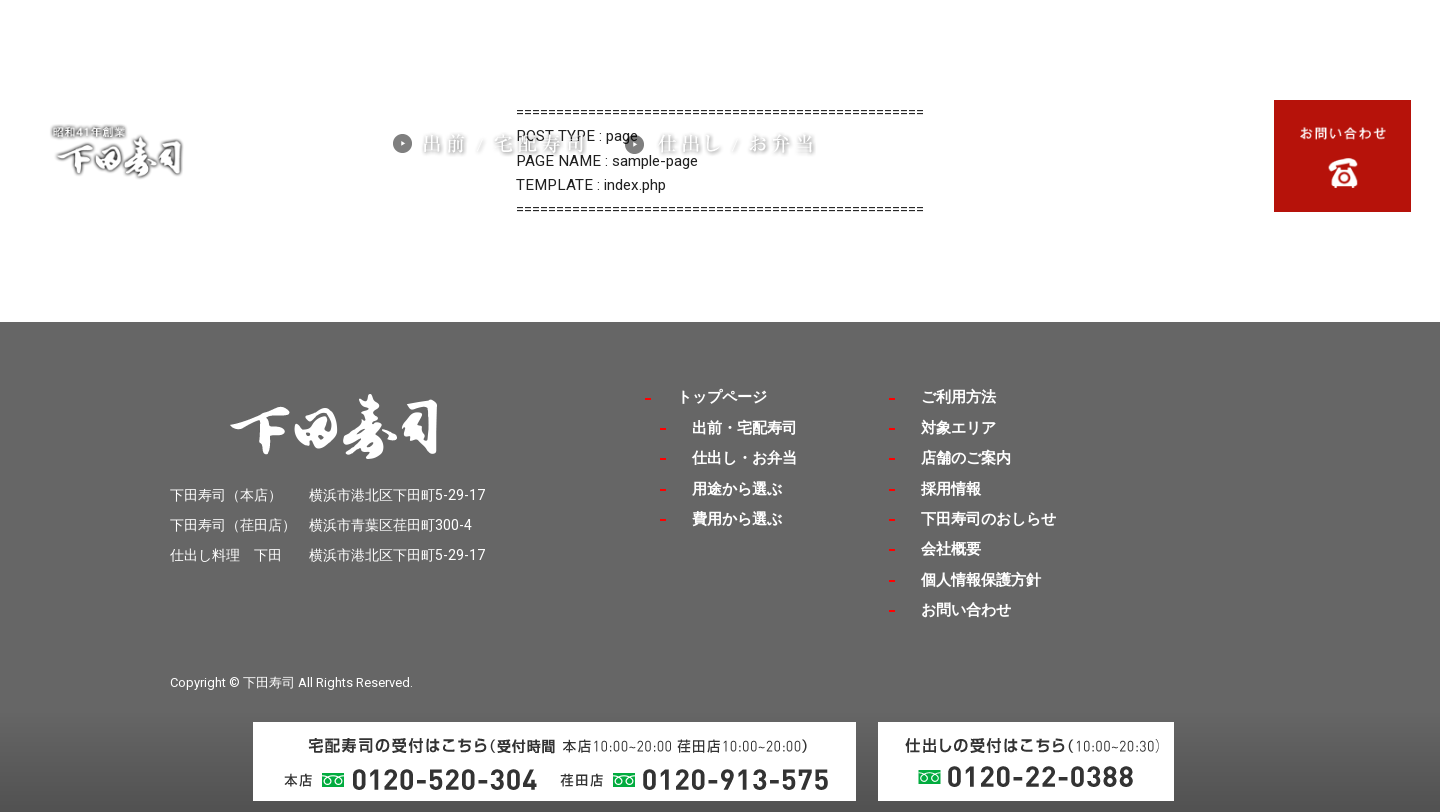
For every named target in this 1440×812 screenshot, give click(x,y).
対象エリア (995, 135)
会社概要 (894, 159)
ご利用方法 (995, 159)
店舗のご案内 (1113, 135)
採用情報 (894, 135)
